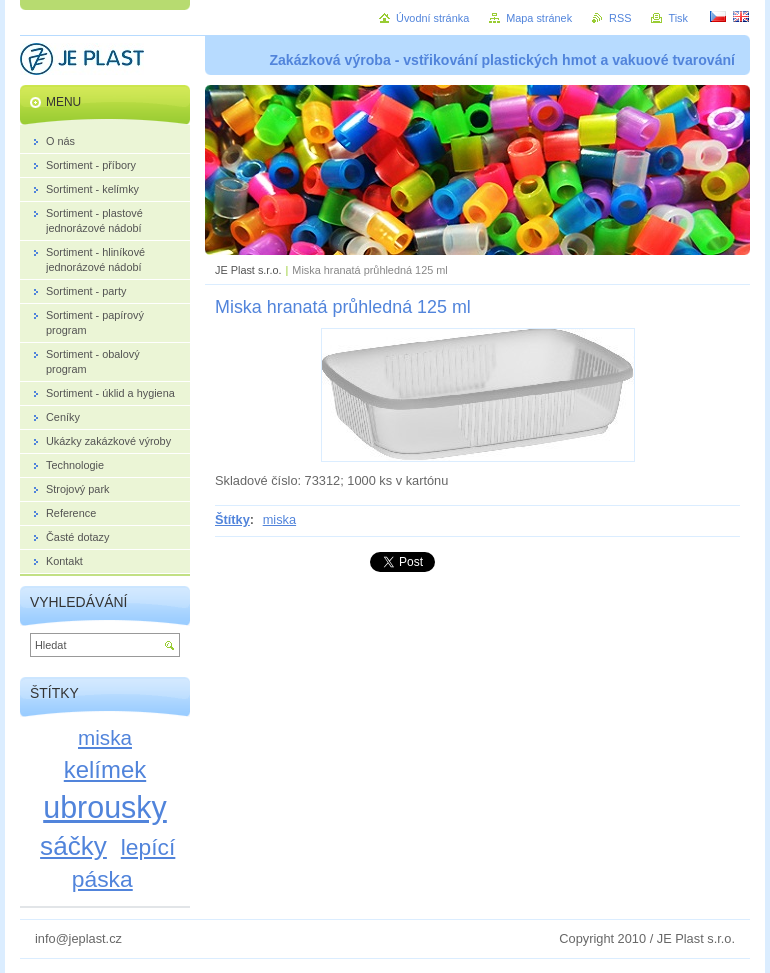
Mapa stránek (539, 18)
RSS (620, 18)
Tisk (678, 18)
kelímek (105, 769)
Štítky (232, 519)
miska (279, 519)
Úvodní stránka (432, 18)
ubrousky (105, 807)
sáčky (73, 846)
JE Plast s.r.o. (248, 270)
